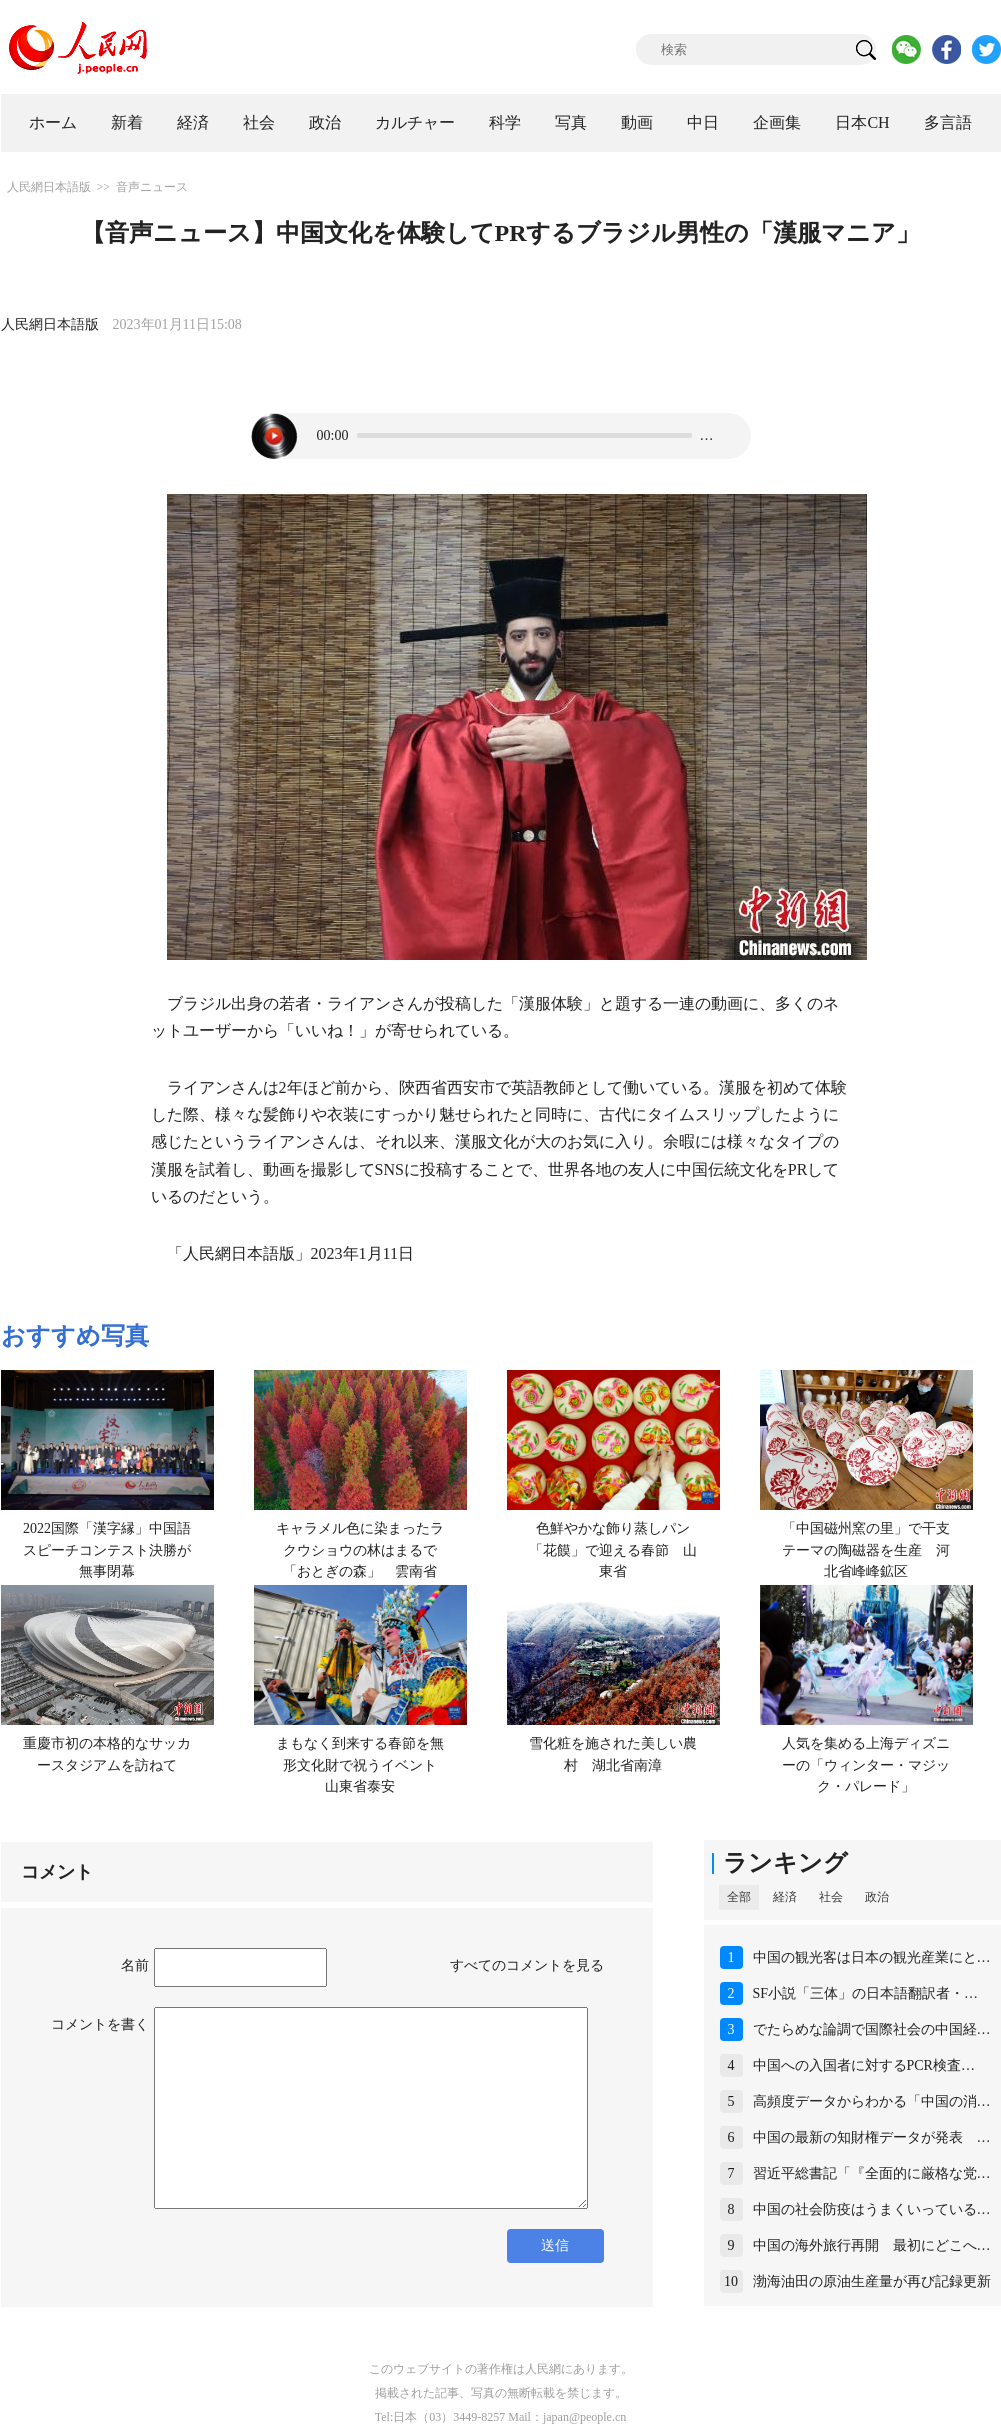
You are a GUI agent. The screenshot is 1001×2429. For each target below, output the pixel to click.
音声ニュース (152, 187)
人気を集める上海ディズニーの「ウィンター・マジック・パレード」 (866, 1765)
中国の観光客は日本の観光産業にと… (872, 1957)
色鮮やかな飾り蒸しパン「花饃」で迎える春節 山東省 (613, 1550)
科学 (505, 122)
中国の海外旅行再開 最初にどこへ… (872, 2245)
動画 (637, 122)
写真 (571, 122)
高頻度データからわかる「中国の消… (872, 2101)
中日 (703, 122)
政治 (325, 122)
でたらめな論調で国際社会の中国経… (872, 2029)
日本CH (862, 122)
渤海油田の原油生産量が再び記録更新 (872, 2281)
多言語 (948, 122)
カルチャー (415, 122)
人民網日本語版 (49, 187)
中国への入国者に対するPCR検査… (864, 2065)
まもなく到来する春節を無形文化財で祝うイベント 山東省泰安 (363, 1765)
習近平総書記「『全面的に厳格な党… (872, 2173)
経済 (193, 122)
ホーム (53, 122)
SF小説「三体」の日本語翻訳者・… (866, 1993)
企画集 (777, 122)
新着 (127, 122)
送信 (555, 2245)
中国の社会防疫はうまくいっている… (872, 2209)
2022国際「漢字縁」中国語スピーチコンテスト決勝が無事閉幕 (107, 1550)
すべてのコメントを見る (527, 1965)
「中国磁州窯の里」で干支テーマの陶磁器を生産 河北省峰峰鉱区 (866, 1550)
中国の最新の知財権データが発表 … (872, 2137)
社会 (259, 122)
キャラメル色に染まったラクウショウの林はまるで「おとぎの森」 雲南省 (360, 1550)
